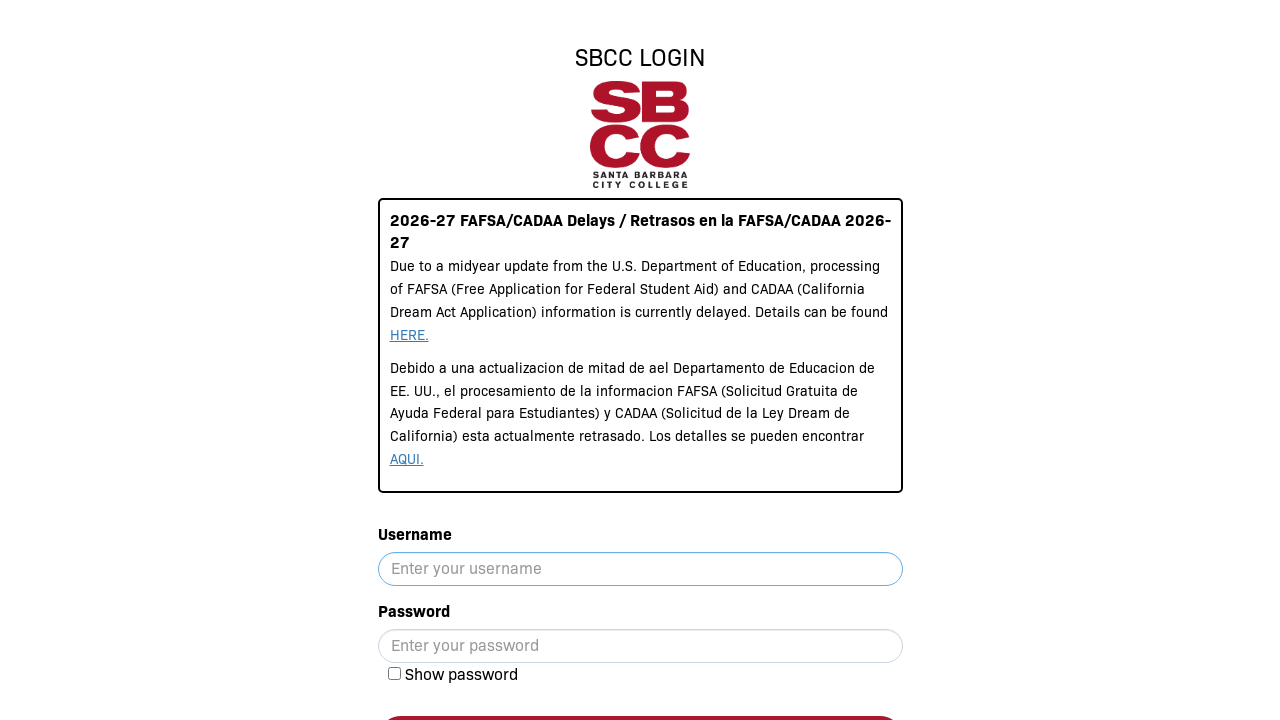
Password (414, 611)
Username (415, 534)
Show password (461, 674)
